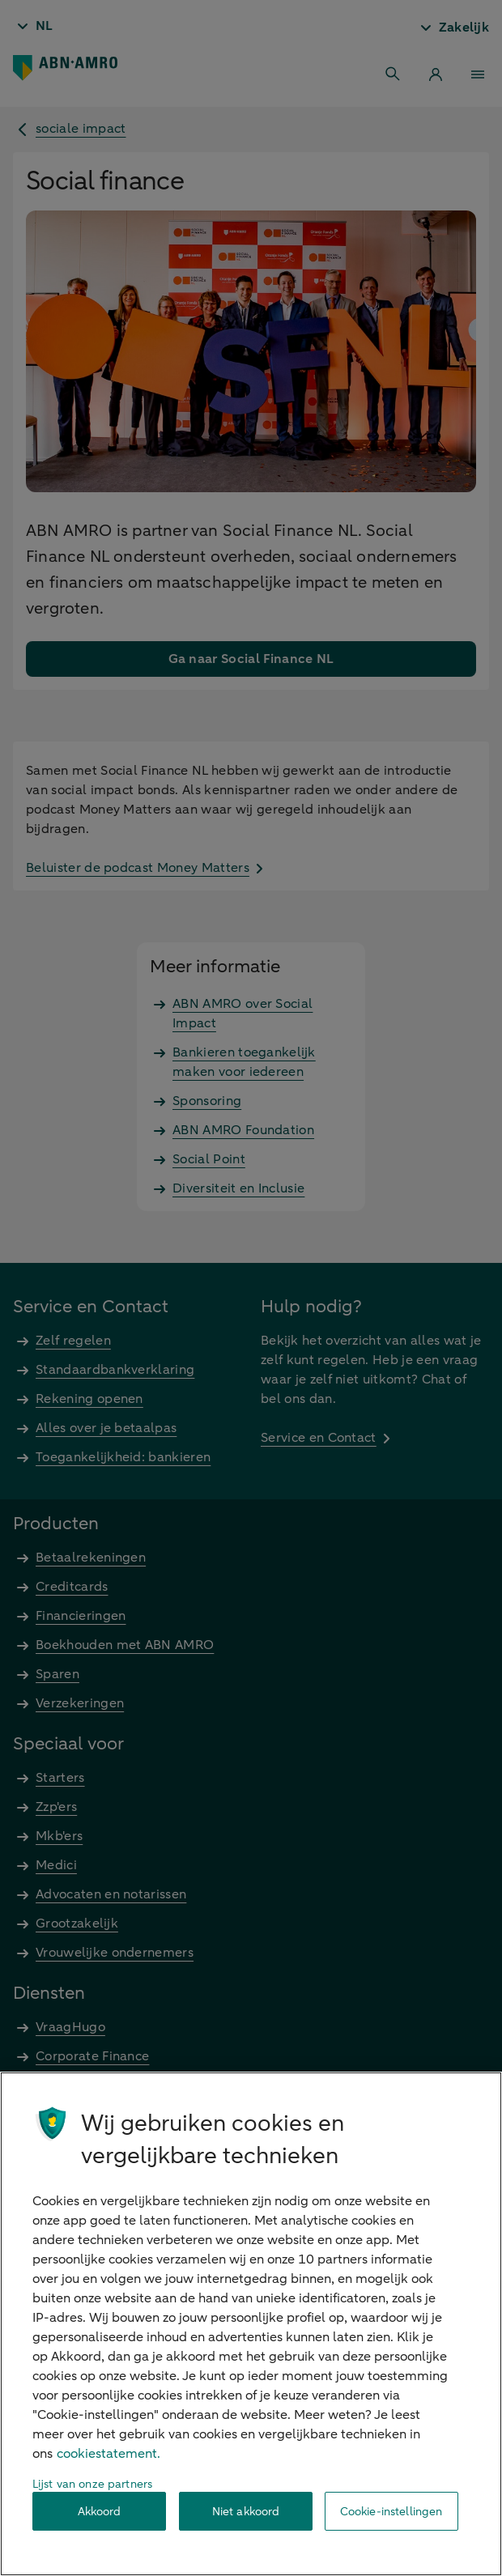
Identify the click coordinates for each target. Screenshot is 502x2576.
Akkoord (99, 2511)
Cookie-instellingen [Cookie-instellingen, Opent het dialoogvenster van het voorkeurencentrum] (391, 2511)
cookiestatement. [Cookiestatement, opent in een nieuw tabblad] (108, 2454)
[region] (251, 2324)
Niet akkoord (246, 2511)
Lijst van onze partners (92, 2484)
